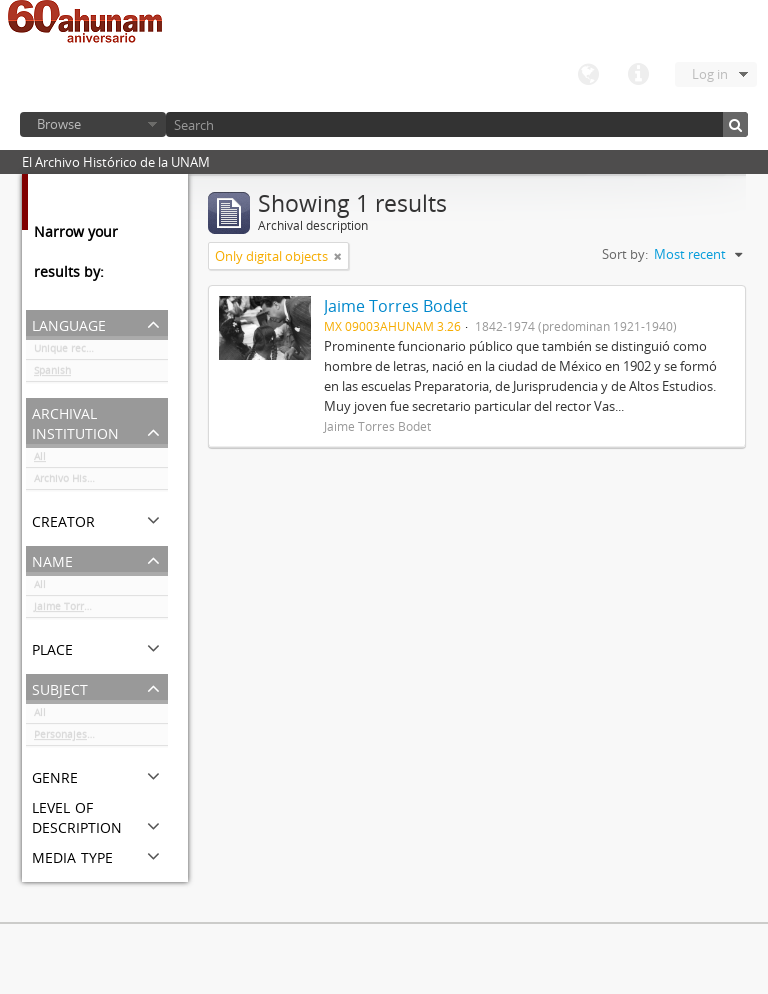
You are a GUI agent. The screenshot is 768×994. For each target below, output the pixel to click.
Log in (710, 74)
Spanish (52, 374)
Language (588, 75)
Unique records (70, 352)
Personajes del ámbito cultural (101, 738)
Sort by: (625, 254)
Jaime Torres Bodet (80, 610)
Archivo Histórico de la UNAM (101, 482)
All (40, 460)
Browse (59, 124)
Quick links (638, 75)
